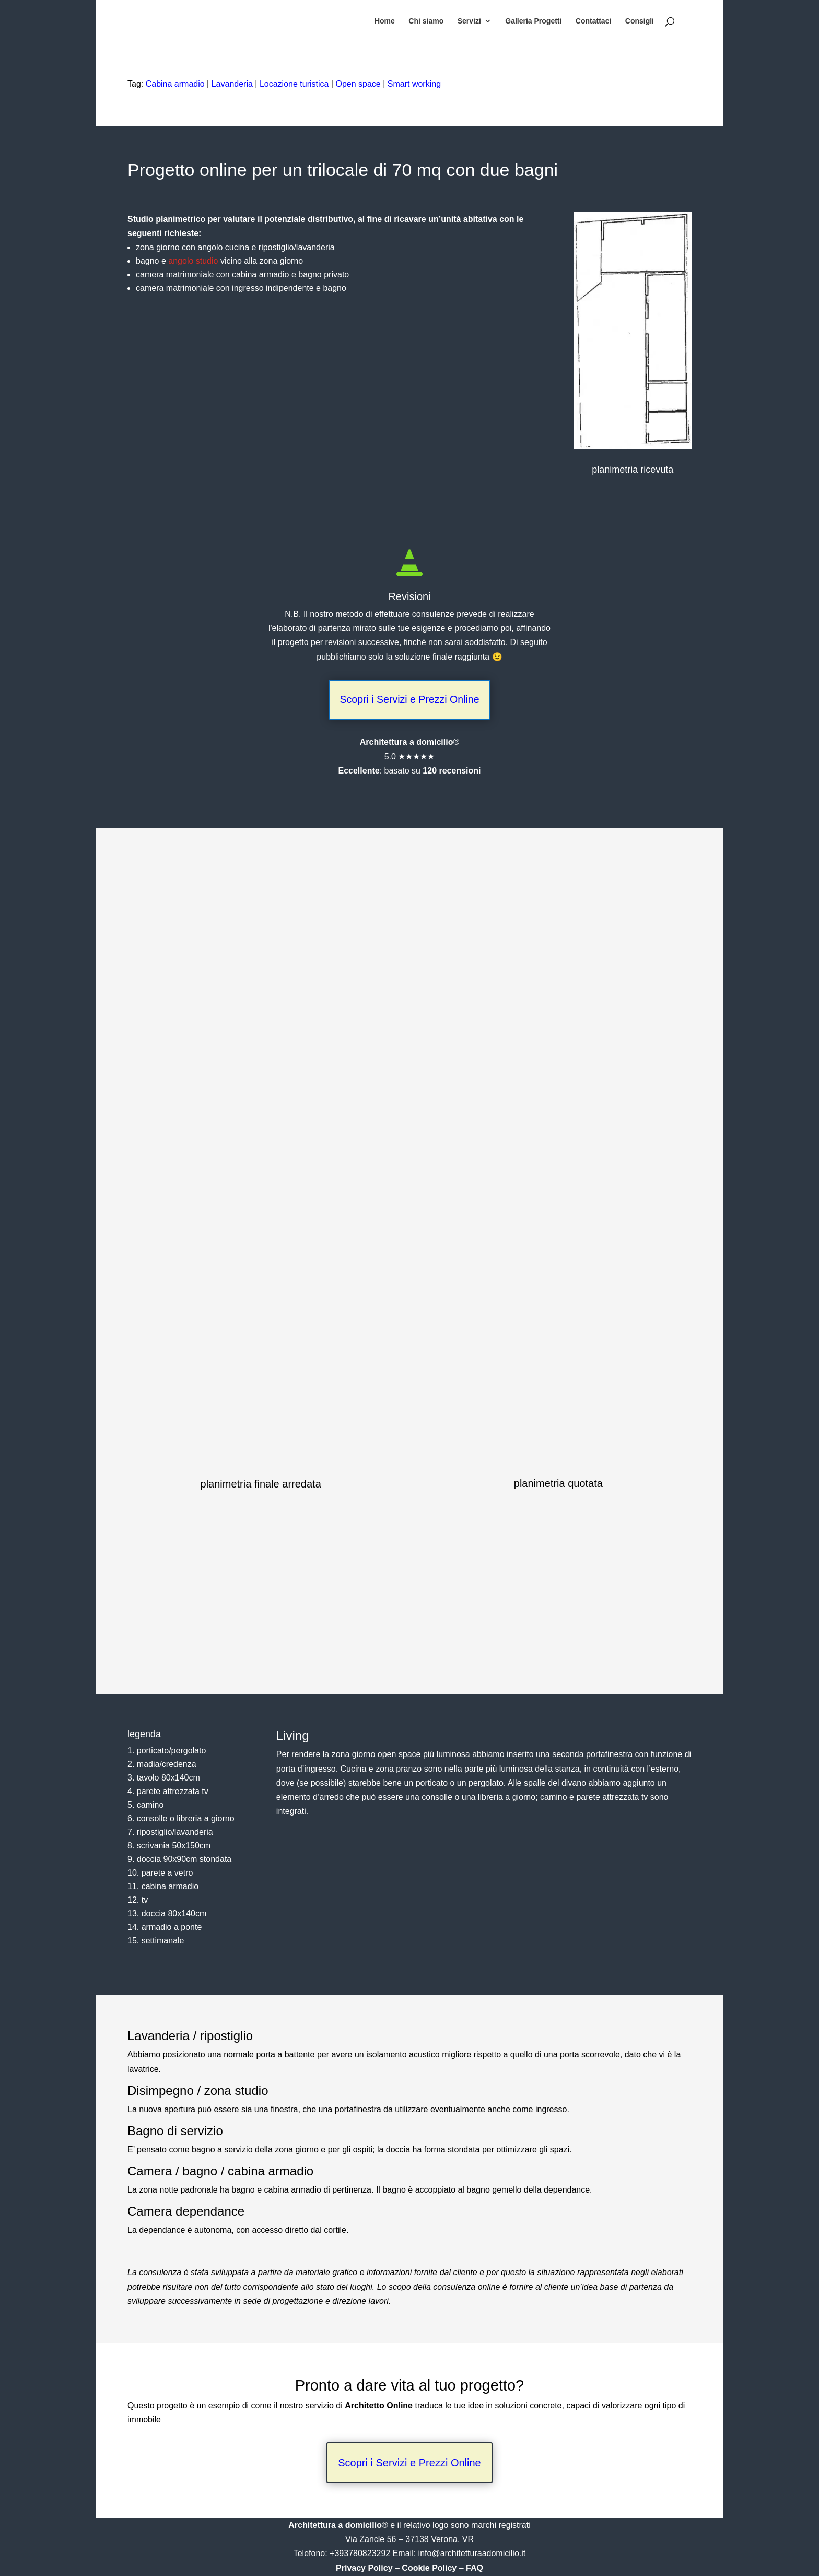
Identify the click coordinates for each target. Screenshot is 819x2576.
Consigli (639, 21)
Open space (357, 83)
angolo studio (193, 260)
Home (385, 21)
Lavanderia (232, 83)
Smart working (414, 83)
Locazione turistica (294, 83)
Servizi (469, 21)
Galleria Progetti (533, 21)
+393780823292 (361, 2553)
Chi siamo (425, 21)
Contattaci (593, 21)
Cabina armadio (175, 83)
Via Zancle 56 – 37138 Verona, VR (409, 2539)
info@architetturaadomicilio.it (472, 2553)
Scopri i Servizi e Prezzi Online (409, 700)
